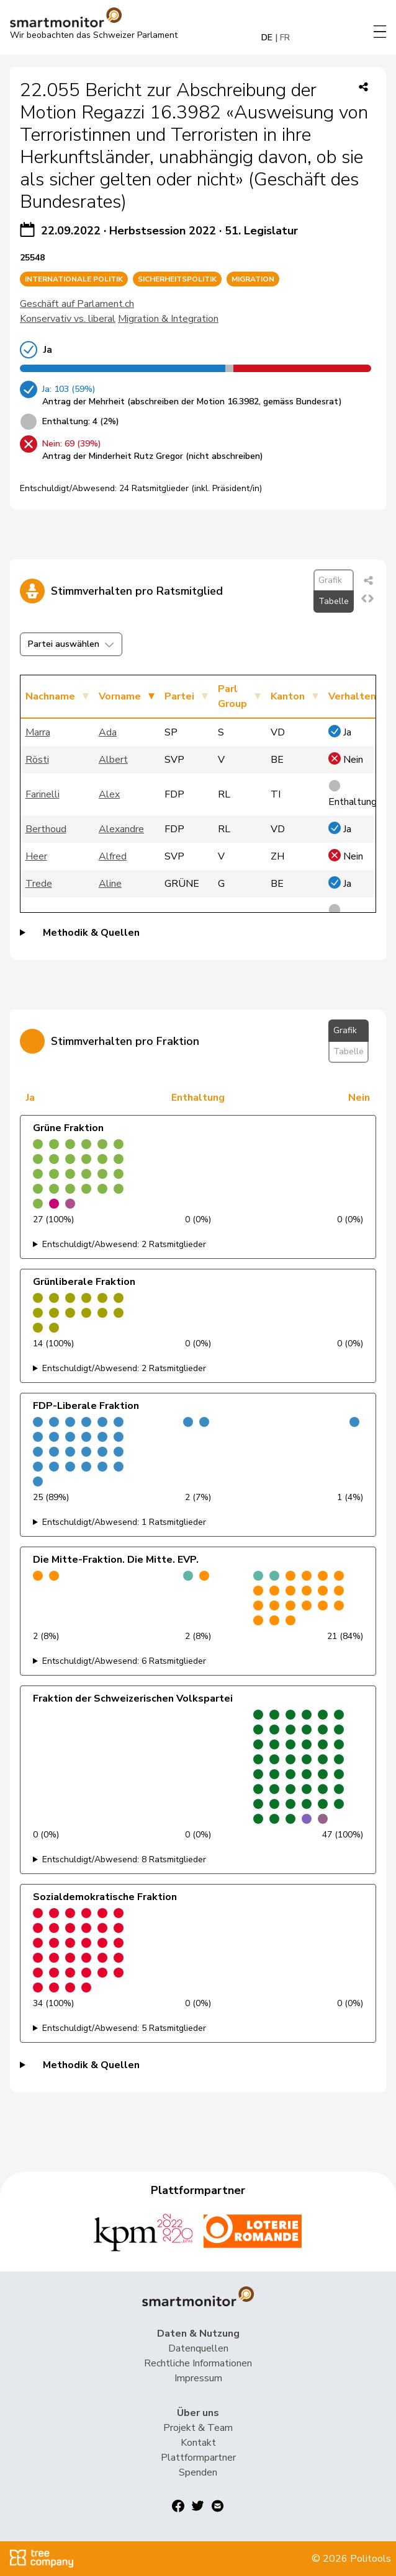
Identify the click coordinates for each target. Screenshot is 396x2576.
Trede (38, 883)
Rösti (37, 759)
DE (266, 37)
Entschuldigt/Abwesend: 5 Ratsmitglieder (124, 2028)
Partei (179, 696)
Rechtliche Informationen (198, 2363)
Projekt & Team (198, 2428)
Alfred (113, 856)
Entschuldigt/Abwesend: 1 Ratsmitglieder (124, 1522)
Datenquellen (198, 2348)
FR (285, 37)
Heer (36, 856)
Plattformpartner (198, 2457)
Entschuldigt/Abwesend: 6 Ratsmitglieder (124, 1661)
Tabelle (333, 601)
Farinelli (42, 794)
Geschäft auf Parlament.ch (77, 304)
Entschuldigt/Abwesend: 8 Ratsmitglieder (124, 1859)
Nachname (50, 696)
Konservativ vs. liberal (67, 319)
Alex (109, 794)
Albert (113, 759)
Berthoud (45, 829)
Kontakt (198, 2442)
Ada (108, 732)
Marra (37, 732)
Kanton (288, 696)
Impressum (198, 2378)
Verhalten (352, 696)
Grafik (330, 580)
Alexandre (121, 829)
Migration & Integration (168, 319)
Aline (110, 883)
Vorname (120, 696)
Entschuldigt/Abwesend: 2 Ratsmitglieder (124, 1244)
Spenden (198, 2472)
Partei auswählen (71, 644)
